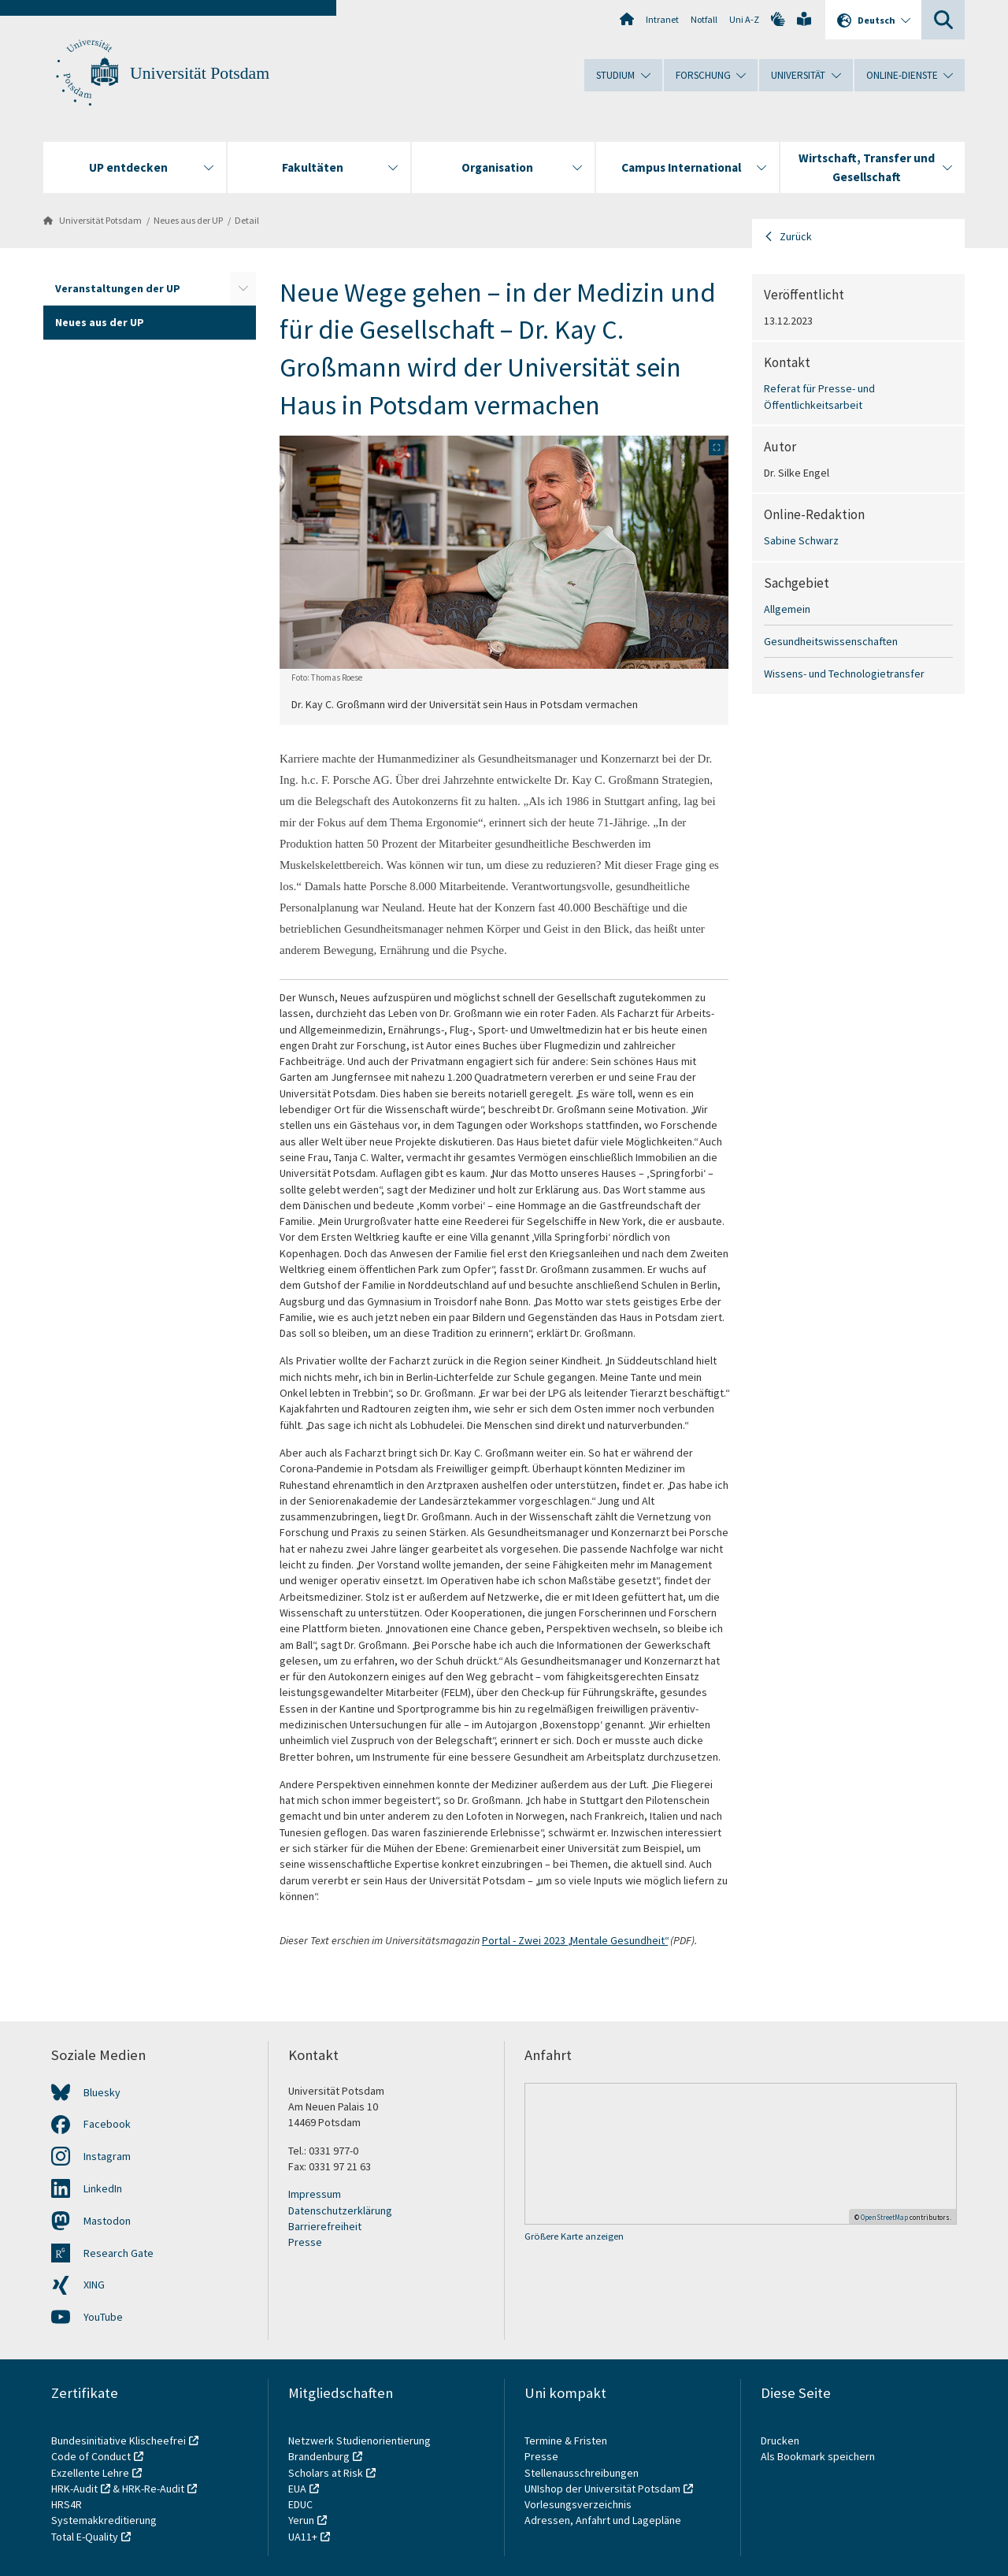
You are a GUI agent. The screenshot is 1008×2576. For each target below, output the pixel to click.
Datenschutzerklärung (340, 2210)
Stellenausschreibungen (581, 2473)
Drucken (780, 2440)
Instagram (107, 2156)
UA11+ (302, 2537)
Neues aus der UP (188, 220)
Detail (247, 220)
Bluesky (101, 2092)
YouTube (103, 2317)
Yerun (301, 2520)
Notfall (704, 19)
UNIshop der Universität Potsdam (602, 2488)
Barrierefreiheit (324, 2226)
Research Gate (118, 2253)
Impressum (314, 2194)
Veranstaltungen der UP (117, 288)
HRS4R (66, 2504)
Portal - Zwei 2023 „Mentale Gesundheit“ (575, 1940)
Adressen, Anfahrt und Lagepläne (602, 2520)
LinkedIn (102, 2188)
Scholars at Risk (325, 2473)
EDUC (300, 2504)
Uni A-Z (744, 19)
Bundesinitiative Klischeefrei (118, 2440)
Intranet (662, 19)
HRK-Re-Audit (153, 2488)
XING (94, 2284)
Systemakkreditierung (104, 2520)
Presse (305, 2242)
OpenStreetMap (884, 2217)
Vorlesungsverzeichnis (579, 2504)
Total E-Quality (84, 2537)
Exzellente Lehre (90, 2473)
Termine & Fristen (567, 2440)
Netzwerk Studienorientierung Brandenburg (359, 2448)
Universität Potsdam (199, 73)
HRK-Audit (74, 2488)
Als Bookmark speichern (818, 2456)
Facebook (107, 2124)
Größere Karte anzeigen (574, 2236)
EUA (297, 2488)
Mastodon (107, 2221)
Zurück (796, 236)
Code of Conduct (91, 2456)
